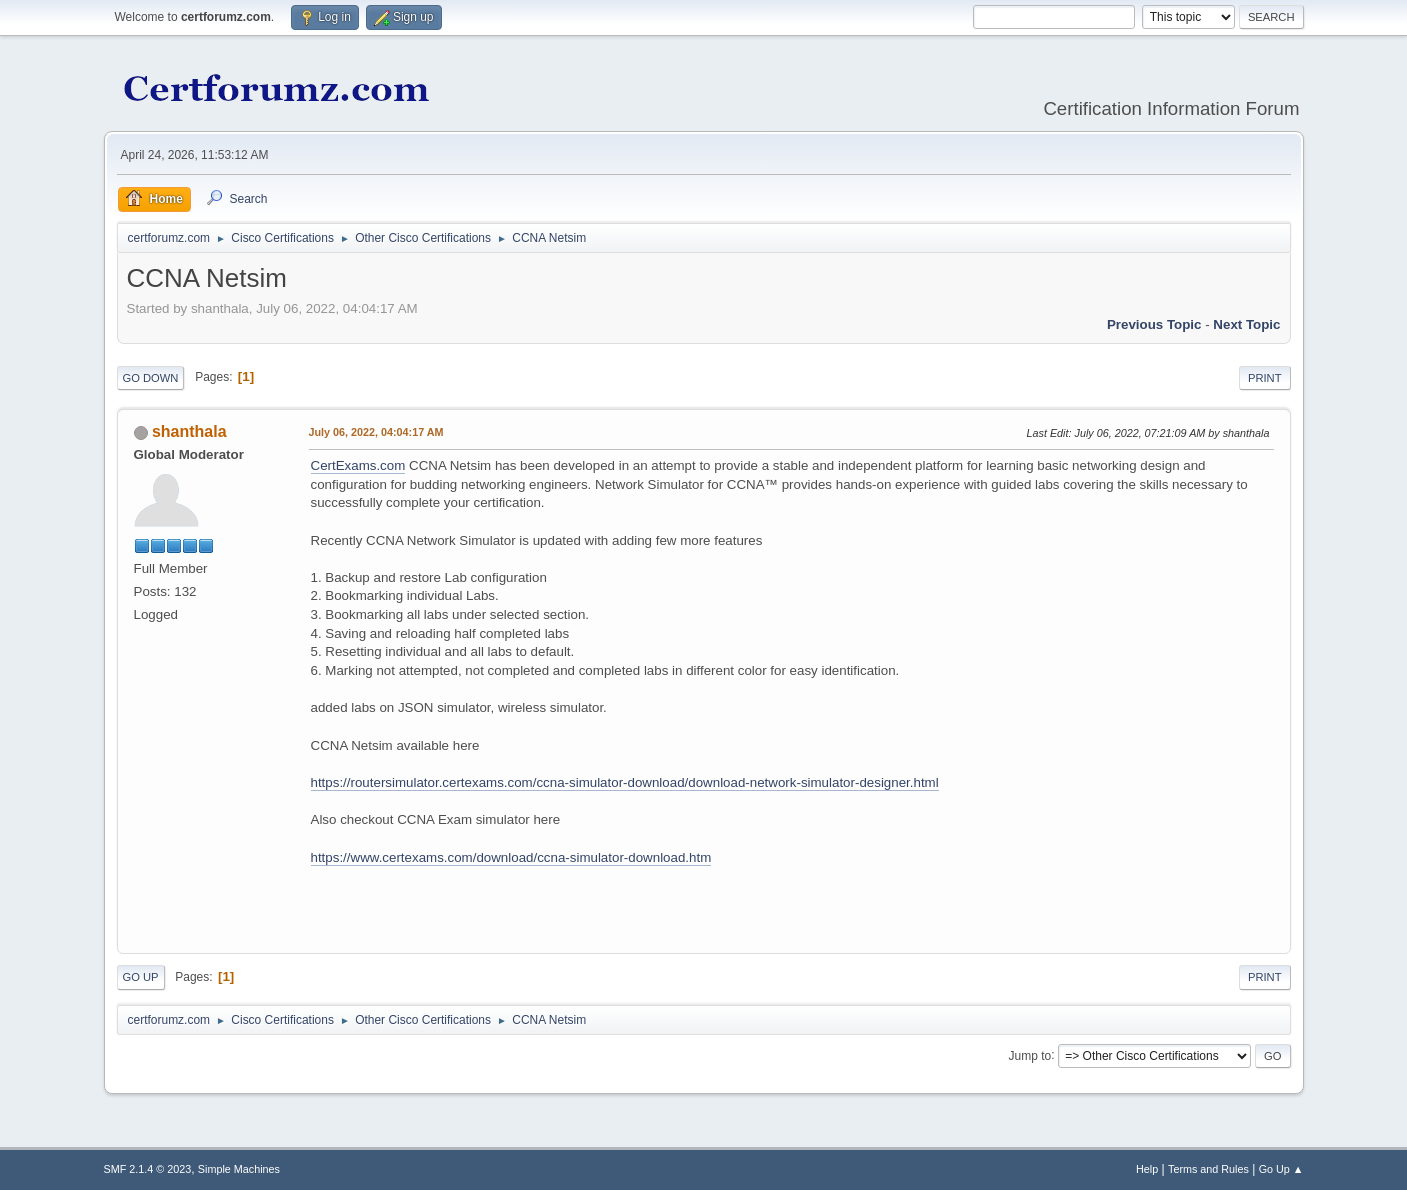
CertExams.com (358, 465)
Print (1265, 378)
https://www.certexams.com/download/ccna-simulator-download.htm (511, 857)
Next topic (1246, 324)
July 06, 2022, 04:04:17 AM (376, 432)
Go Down (151, 378)
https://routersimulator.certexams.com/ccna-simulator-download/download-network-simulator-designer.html (625, 782)
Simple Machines (239, 1169)
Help (1147, 1169)
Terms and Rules (1208, 1169)
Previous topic (1154, 324)
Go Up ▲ (1281, 1169)
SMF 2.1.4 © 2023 (148, 1169)
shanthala (189, 431)
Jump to (1030, 1055)
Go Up (141, 977)
